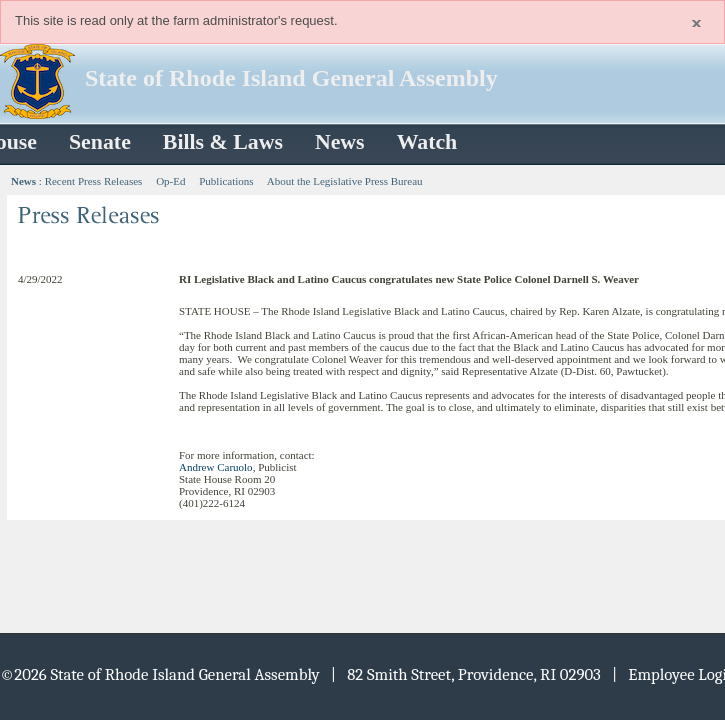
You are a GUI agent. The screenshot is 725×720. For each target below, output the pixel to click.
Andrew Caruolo (216, 467)
